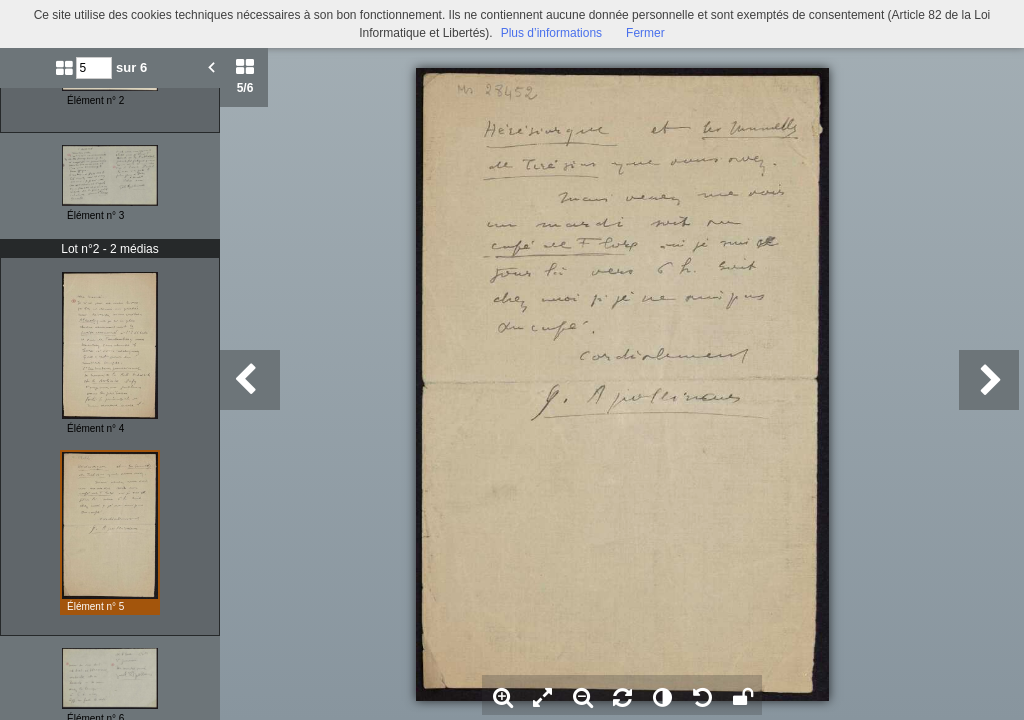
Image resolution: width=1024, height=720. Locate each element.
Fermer (645, 33)
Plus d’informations (551, 33)
